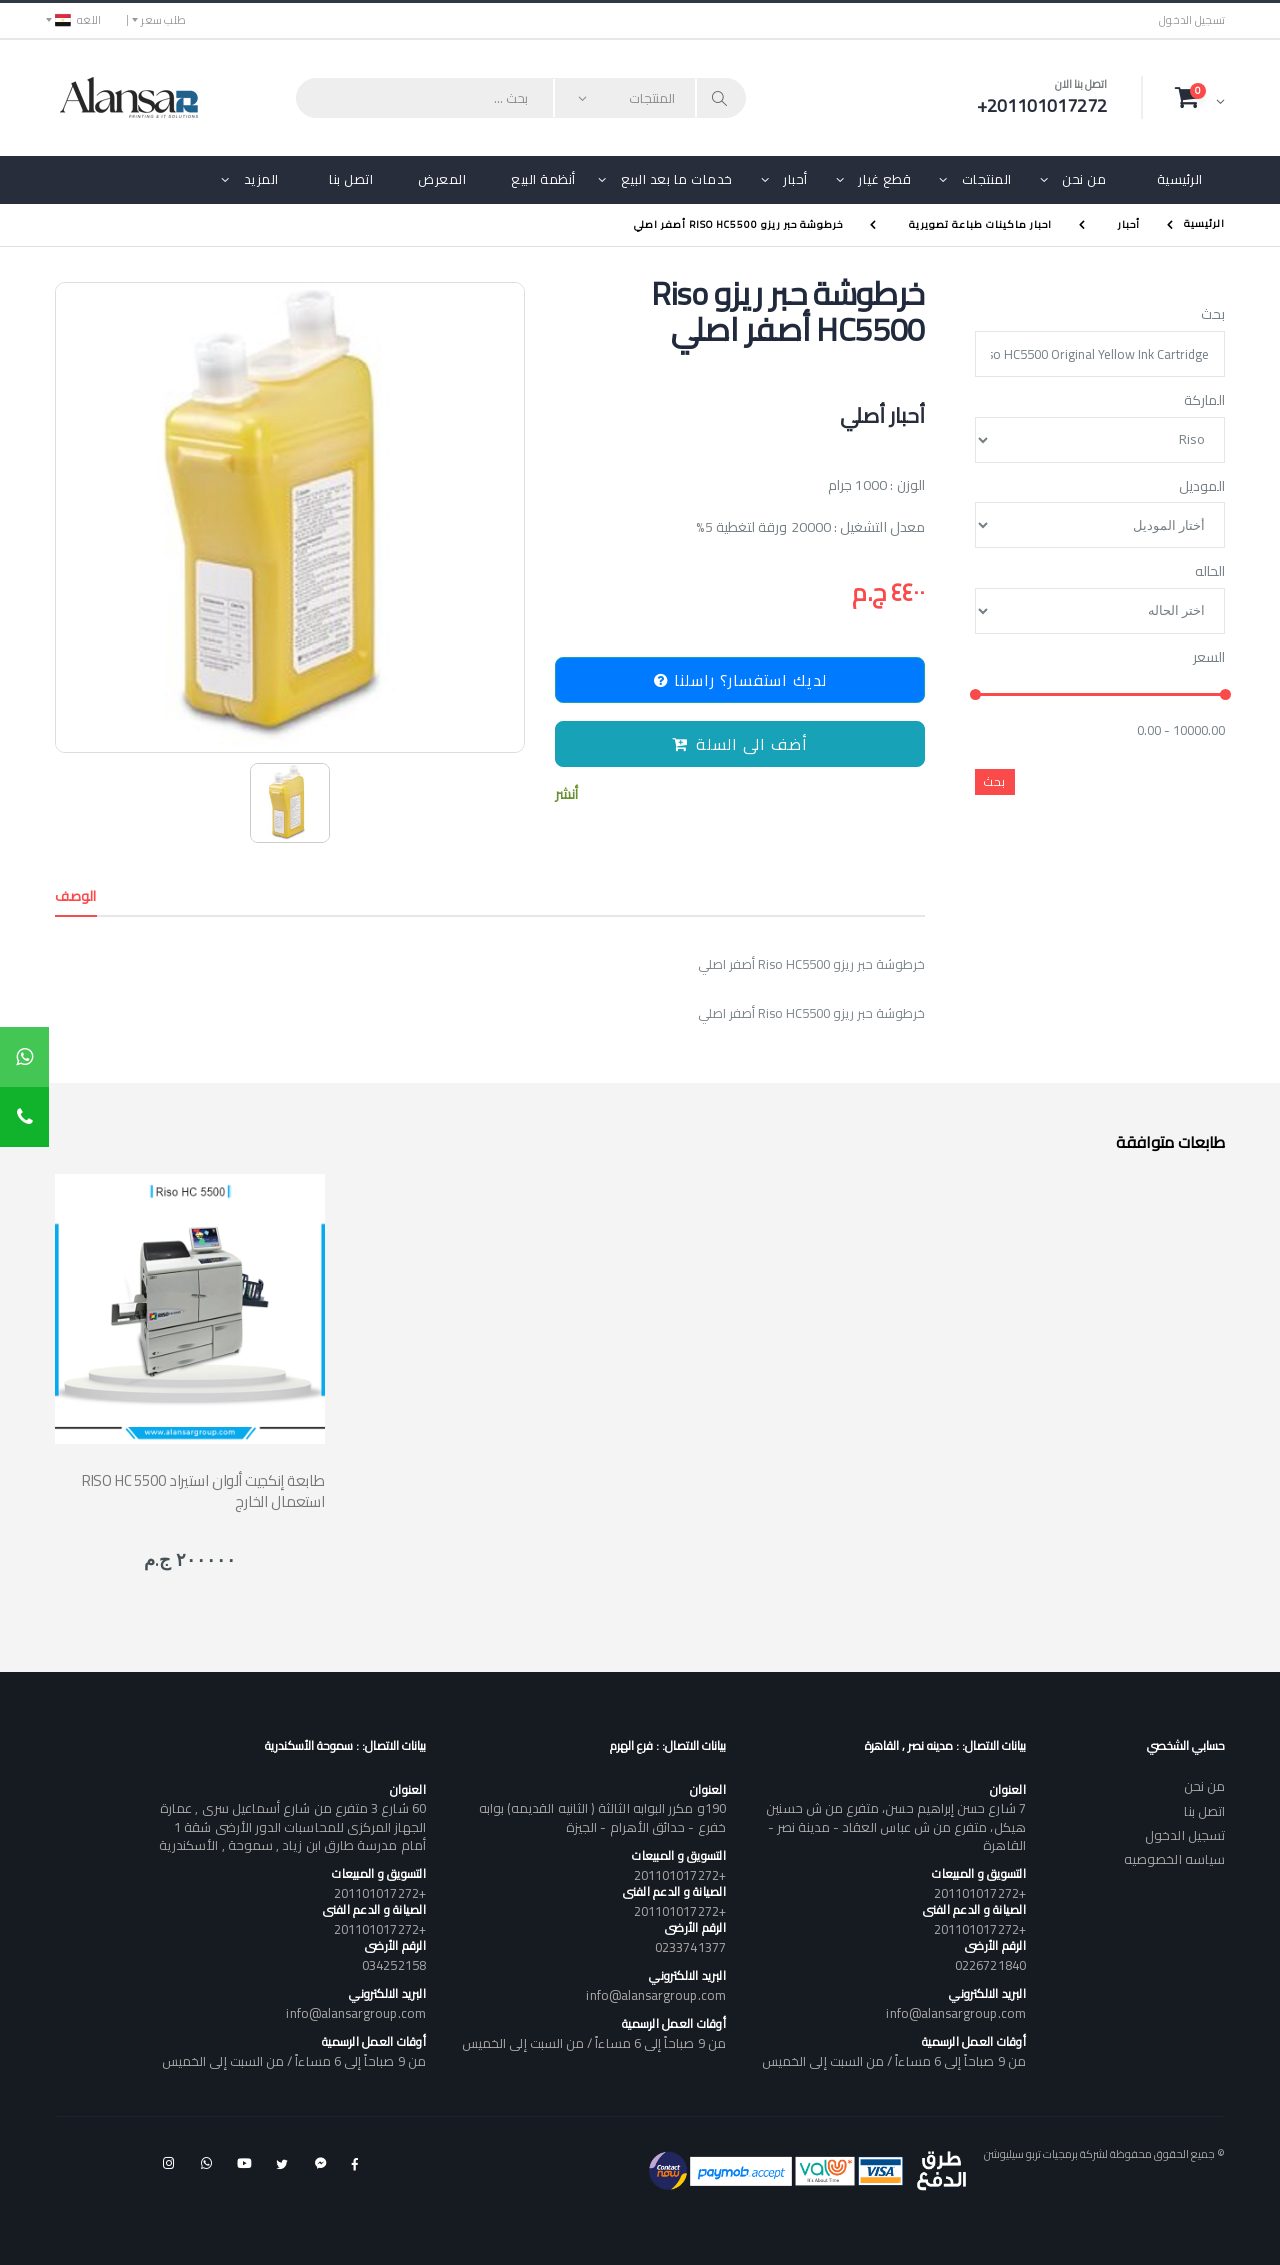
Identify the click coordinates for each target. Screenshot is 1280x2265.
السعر (1209, 658)
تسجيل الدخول (1192, 20)
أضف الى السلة (740, 744)
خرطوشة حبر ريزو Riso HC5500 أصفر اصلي (738, 224)
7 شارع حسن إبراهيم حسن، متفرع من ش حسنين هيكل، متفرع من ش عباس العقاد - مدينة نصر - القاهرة (895, 1826)
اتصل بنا (351, 179)
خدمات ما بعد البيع (677, 179)
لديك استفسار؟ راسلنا (740, 680)
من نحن (1084, 179)
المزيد (261, 179)
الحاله (1210, 572)
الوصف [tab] (76, 896)
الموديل (1202, 487)
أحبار (795, 179)
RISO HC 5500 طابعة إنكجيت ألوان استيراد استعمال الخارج (203, 1491)
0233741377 (690, 1947)
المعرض (442, 179)
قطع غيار (884, 179)
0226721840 (990, 1965)
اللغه (78, 20)
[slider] (975, 695)
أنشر (566, 794)
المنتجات (987, 179)
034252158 (394, 1965)
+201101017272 (980, 1893)
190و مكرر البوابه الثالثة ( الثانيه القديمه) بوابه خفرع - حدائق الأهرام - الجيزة (602, 1817)
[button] (1200, 97)
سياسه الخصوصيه (1174, 1859)
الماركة (1204, 401)
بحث (1213, 315)
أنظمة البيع (543, 179)
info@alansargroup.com (955, 2013)
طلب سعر (163, 20)
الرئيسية (1180, 179)
